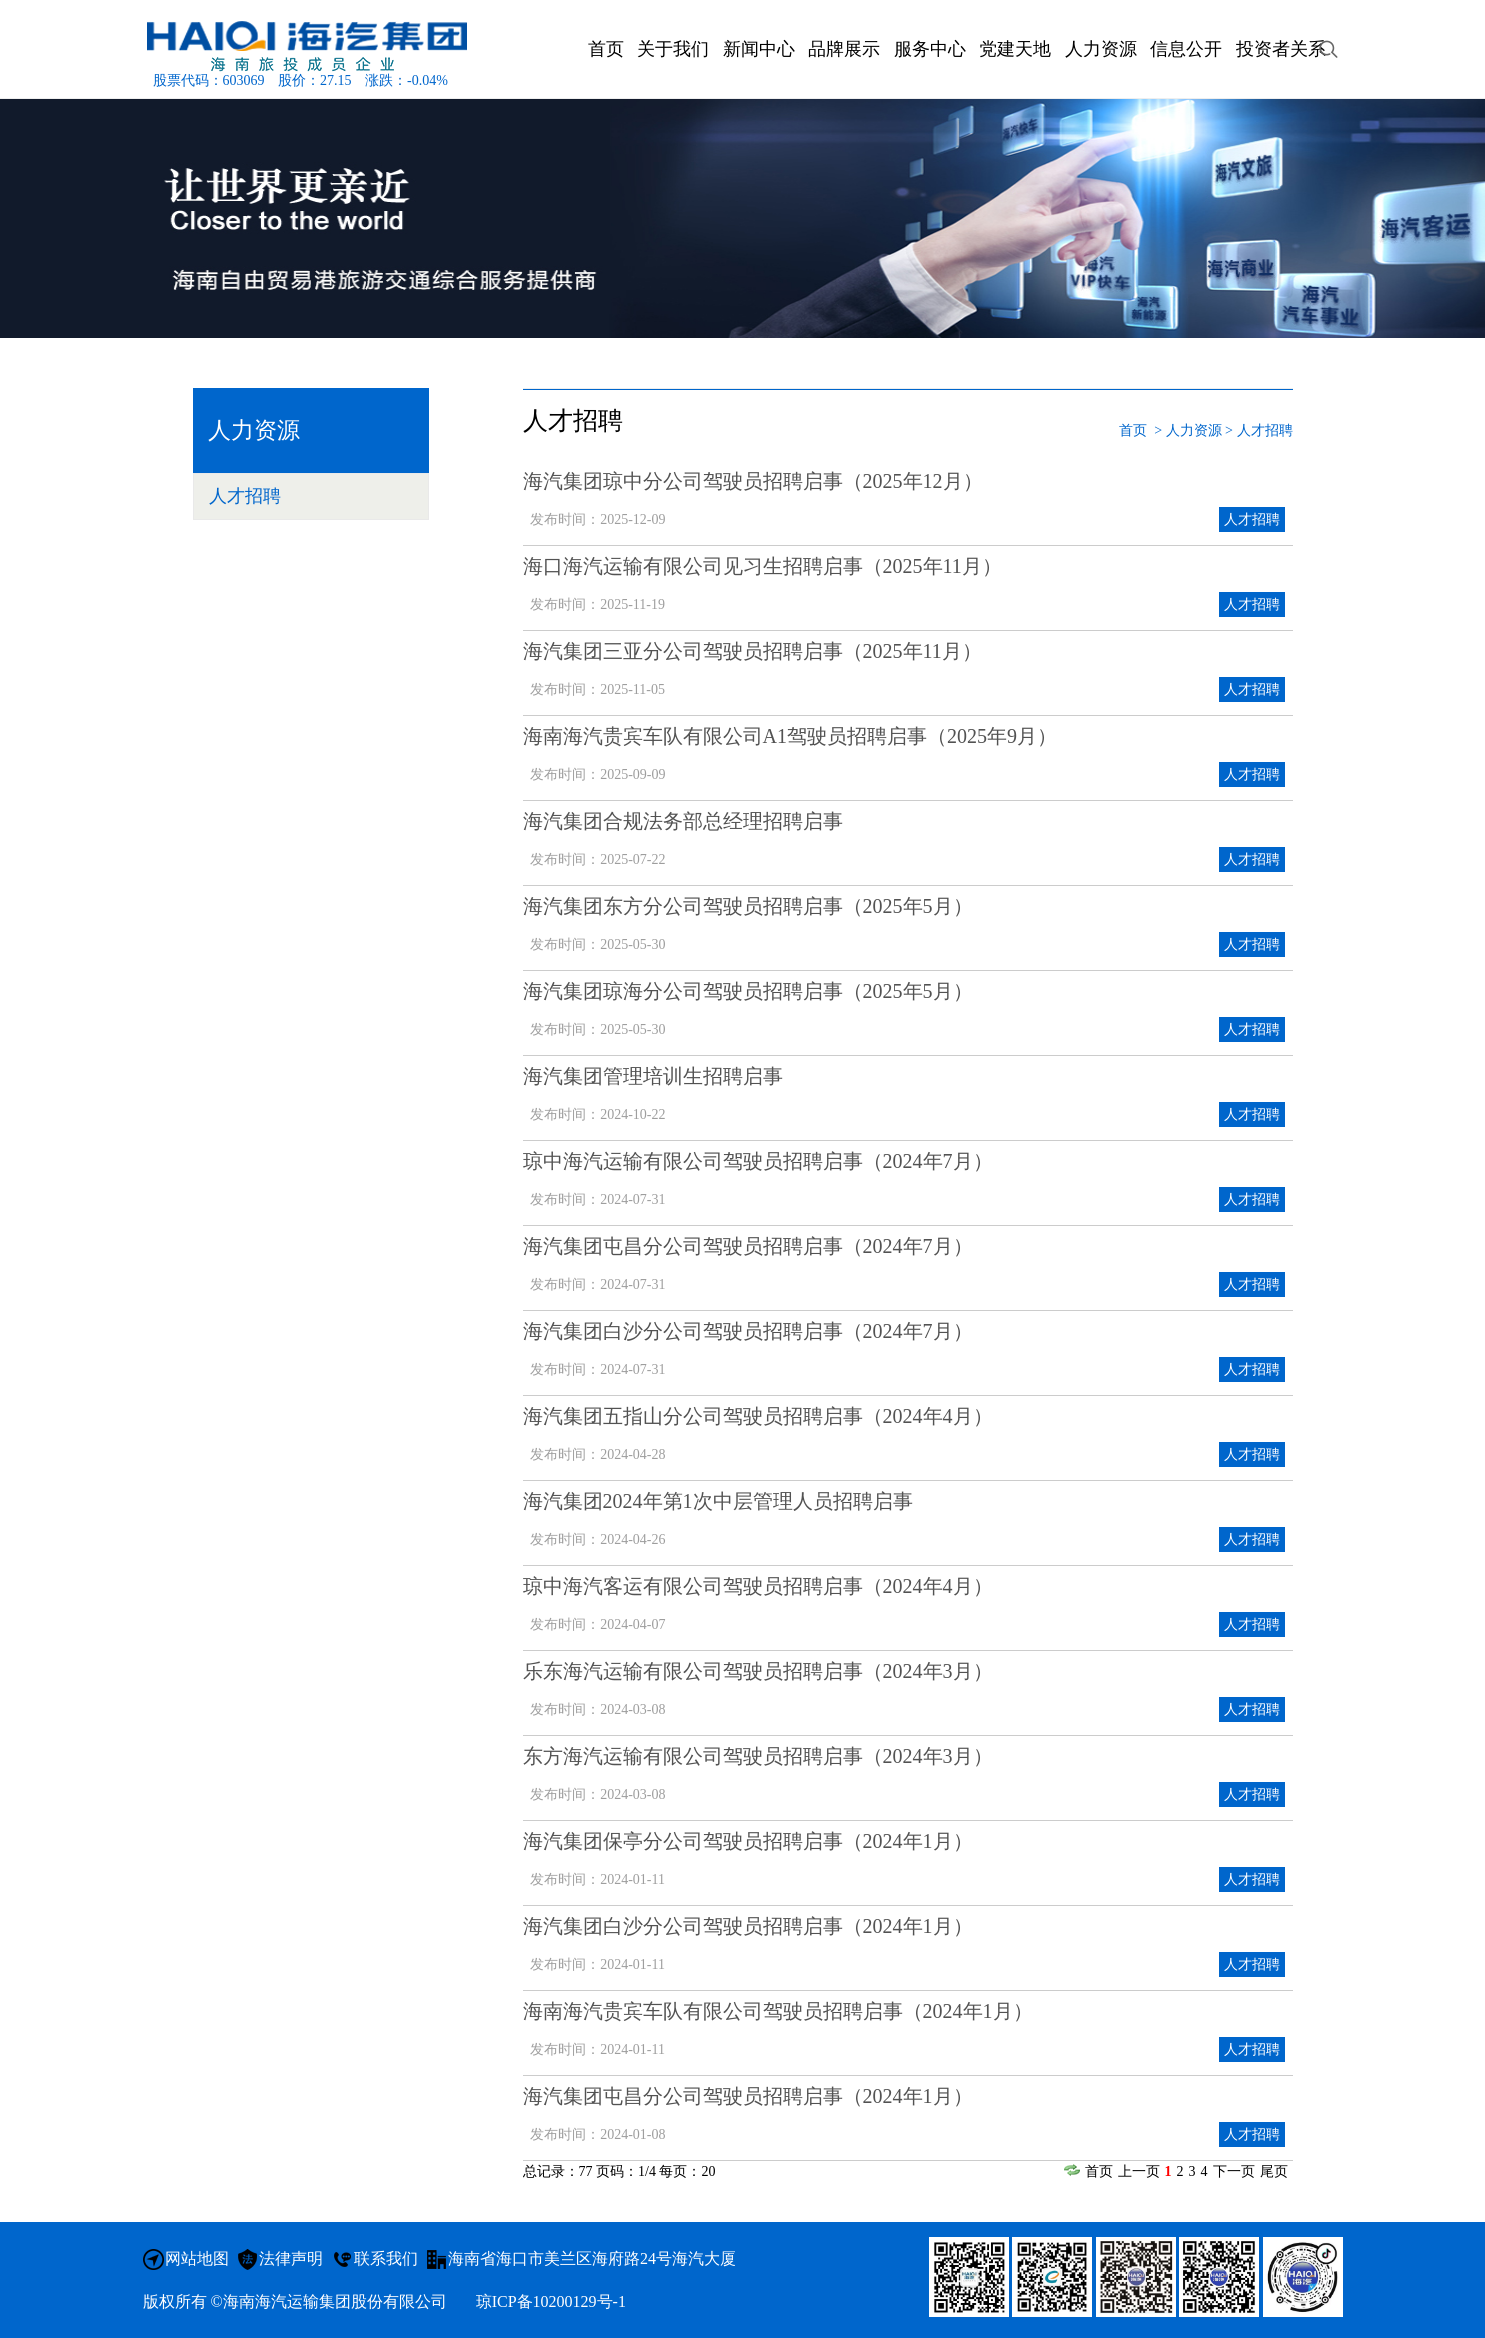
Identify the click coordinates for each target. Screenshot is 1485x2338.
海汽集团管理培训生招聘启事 (653, 1076)
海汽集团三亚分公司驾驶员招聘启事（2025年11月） (752, 651)
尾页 (1274, 2171)
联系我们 (386, 2258)
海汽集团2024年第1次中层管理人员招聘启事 (718, 1501)
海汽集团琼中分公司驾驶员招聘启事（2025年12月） (753, 481)
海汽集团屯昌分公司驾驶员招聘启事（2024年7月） (748, 1246)
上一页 (1139, 2171)
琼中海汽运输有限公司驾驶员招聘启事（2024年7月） (758, 1161)
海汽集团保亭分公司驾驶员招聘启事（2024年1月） (748, 1841)
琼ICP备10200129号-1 (551, 2301)
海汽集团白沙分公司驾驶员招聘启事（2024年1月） (748, 1926)
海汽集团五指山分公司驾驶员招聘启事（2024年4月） (758, 1416)
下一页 (1234, 2171)
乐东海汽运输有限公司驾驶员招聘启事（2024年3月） (758, 1671)
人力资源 (1194, 430)
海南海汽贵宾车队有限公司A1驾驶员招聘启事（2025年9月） (790, 736)
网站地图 (197, 2258)
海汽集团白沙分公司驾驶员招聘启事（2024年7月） (748, 1331)
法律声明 (291, 2258)
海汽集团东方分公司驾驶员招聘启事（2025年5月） (748, 906)
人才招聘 (245, 496)
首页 (1133, 430)
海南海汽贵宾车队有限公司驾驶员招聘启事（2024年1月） (778, 2011)
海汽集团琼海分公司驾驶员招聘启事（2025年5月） (748, 991)
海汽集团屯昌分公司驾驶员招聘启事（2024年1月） (748, 2096)
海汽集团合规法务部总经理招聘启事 (683, 821)
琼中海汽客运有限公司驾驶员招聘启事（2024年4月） (758, 1586)
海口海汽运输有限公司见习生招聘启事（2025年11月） (762, 566)
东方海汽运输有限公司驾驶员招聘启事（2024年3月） (758, 1756)
